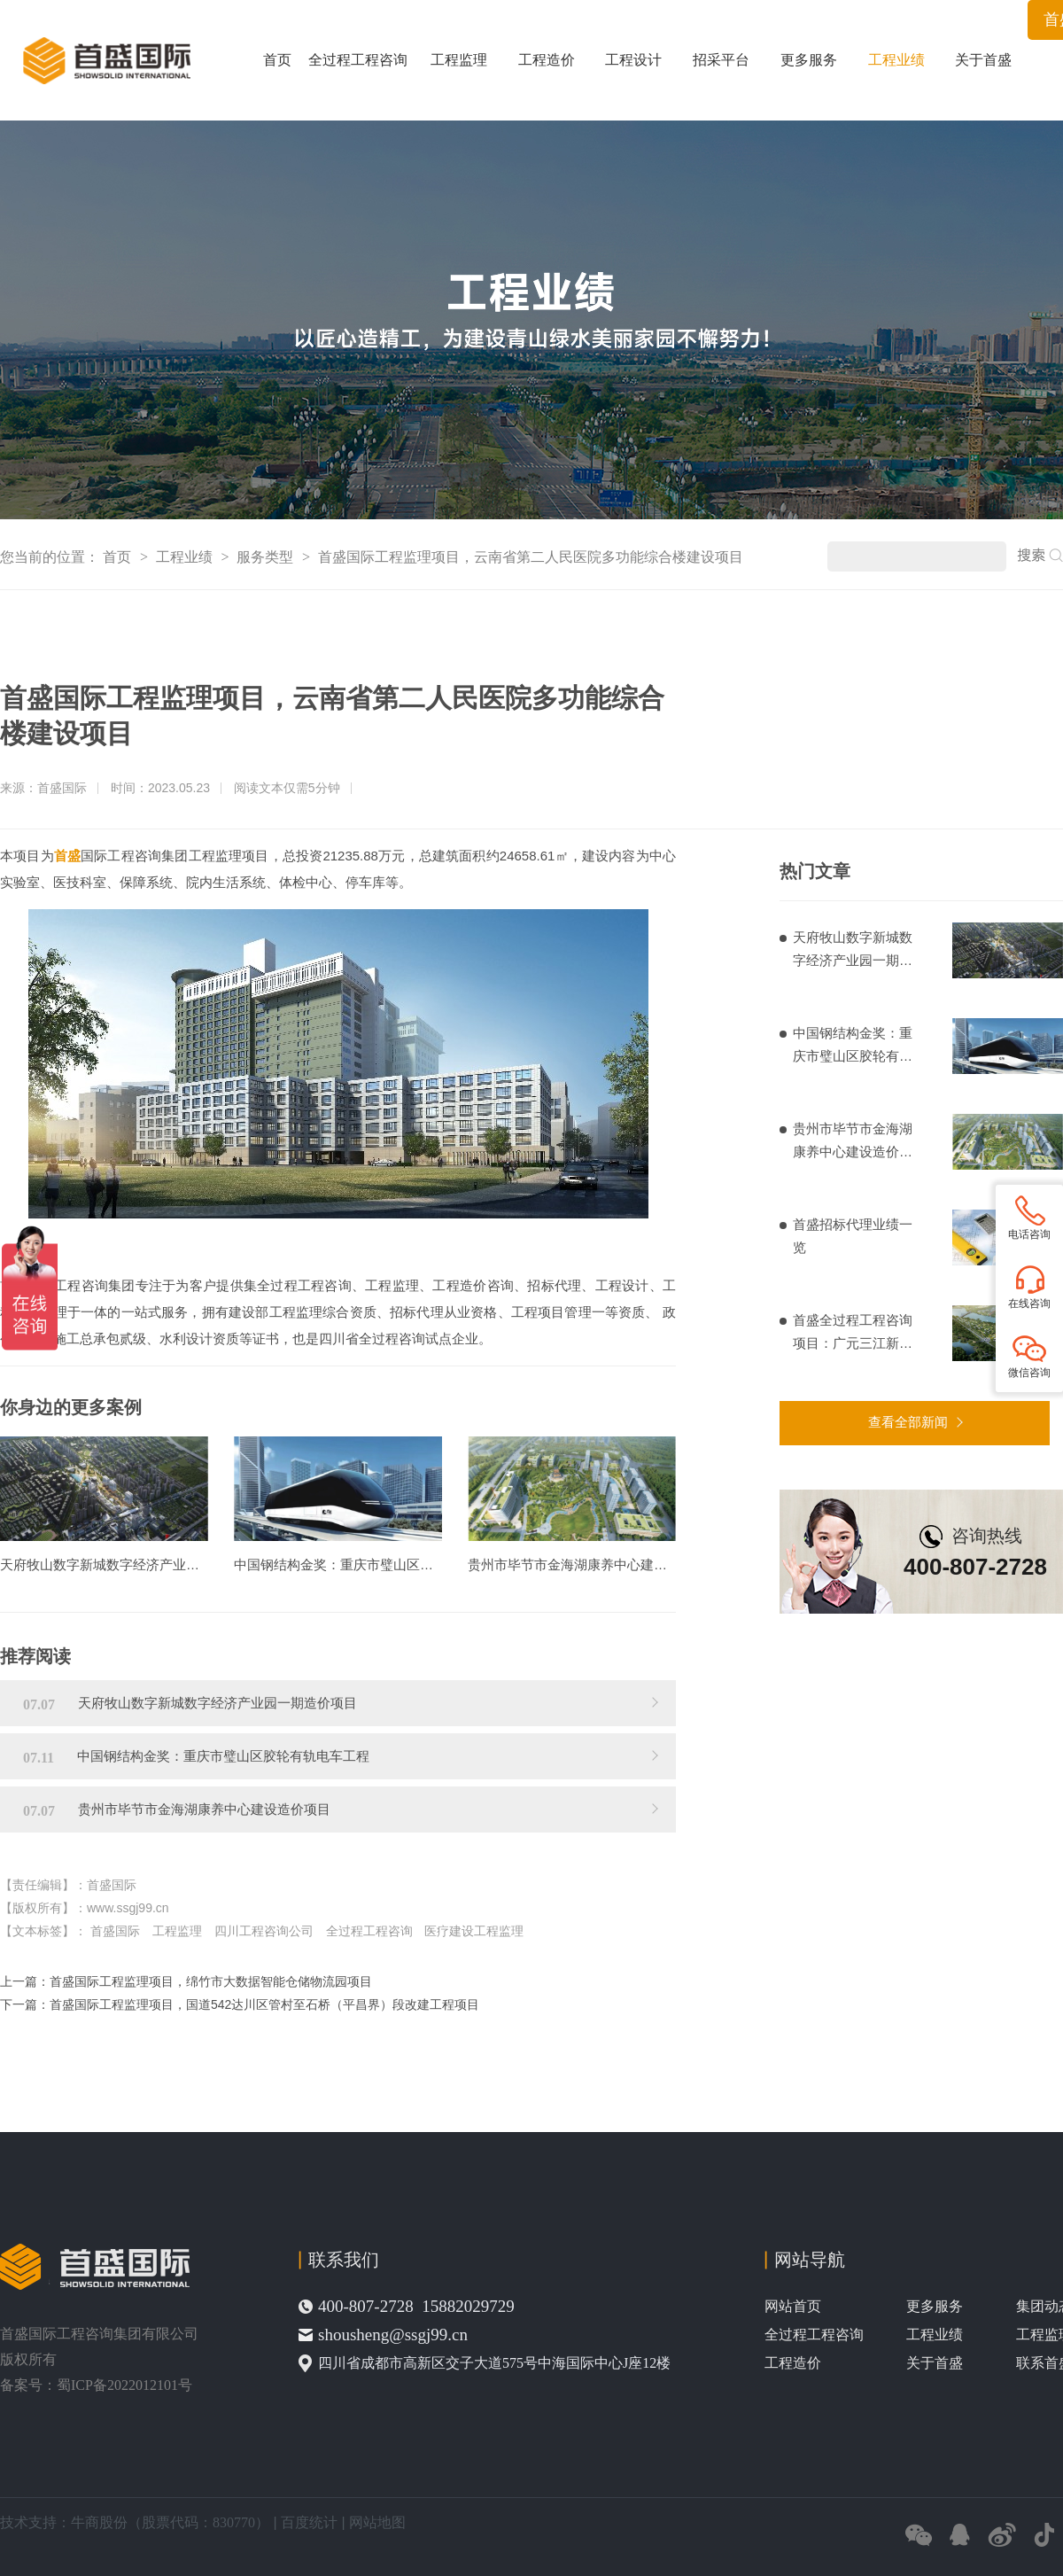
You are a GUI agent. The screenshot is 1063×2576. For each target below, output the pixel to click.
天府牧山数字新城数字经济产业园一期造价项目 (852, 951)
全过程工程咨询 (357, 59)
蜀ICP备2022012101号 (124, 2385)
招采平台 (721, 59)
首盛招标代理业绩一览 (852, 1236)
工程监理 (459, 59)
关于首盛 (983, 59)
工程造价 (546, 59)
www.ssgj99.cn (128, 1908)
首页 (277, 59)
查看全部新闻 (908, 1421)
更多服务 (808, 59)
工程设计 (633, 59)
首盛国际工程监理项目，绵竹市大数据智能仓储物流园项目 (211, 1981)
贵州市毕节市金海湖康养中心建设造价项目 (852, 1142)
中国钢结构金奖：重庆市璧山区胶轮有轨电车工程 (852, 1046)
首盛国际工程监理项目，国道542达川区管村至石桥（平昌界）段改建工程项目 (264, 2004)
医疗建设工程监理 (474, 1931)
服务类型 (267, 556)
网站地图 (377, 2522)
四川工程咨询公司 (264, 1931)
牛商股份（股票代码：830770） (170, 2522)
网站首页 (792, 2306)
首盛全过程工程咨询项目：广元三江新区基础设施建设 (852, 1333)
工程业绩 (896, 59)
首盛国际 (115, 1931)
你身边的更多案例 (71, 1407)
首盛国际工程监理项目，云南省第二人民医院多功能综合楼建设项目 (530, 556)
